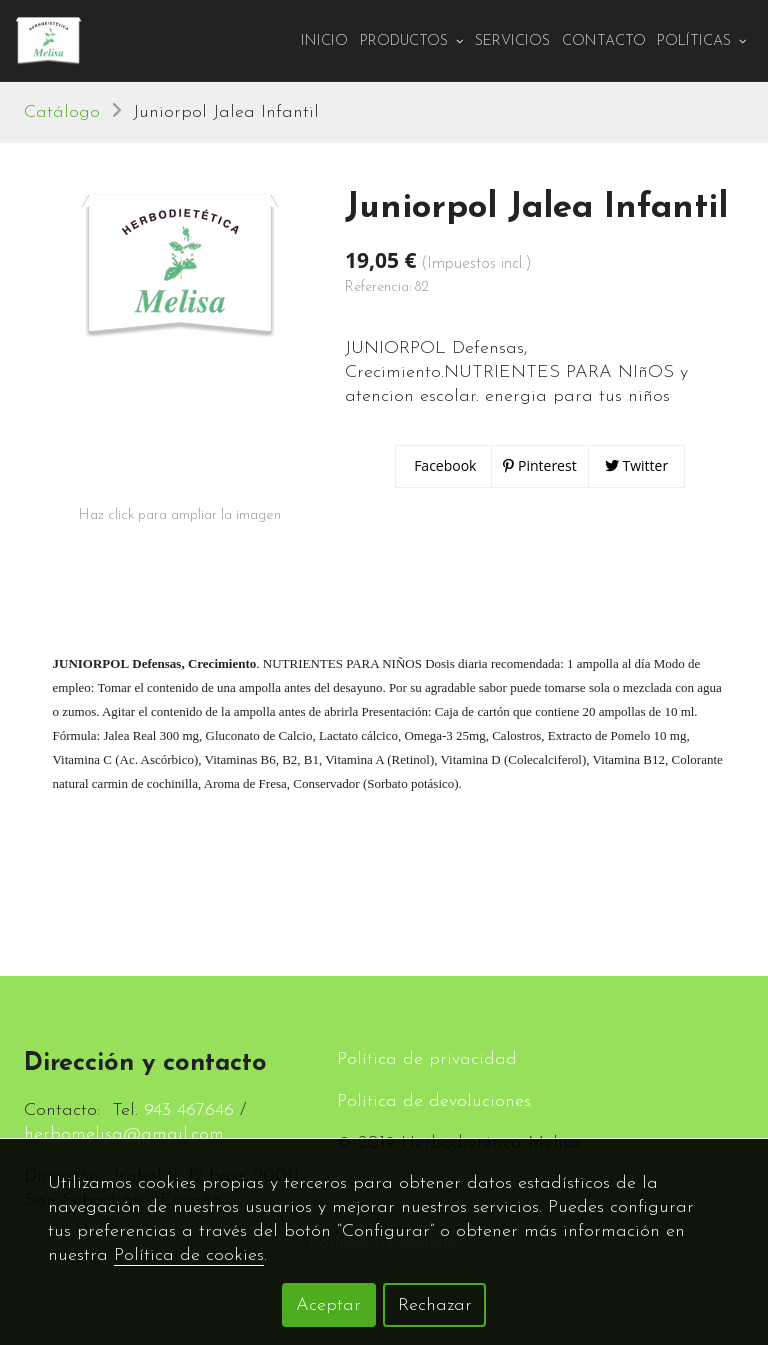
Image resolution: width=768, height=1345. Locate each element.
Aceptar (328, 1305)
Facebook (444, 465)
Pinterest (539, 465)
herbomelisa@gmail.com (124, 1134)
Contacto (604, 41)
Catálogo (62, 112)
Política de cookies (189, 1255)
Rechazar (435, 1305)
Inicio (324, 41)
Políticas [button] (702, 41)
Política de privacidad (427, 1059)
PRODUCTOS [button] (412, 41)
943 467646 (189, 1110)
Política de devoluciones (434, 1101)
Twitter (636, 465)
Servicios (512, 41)
